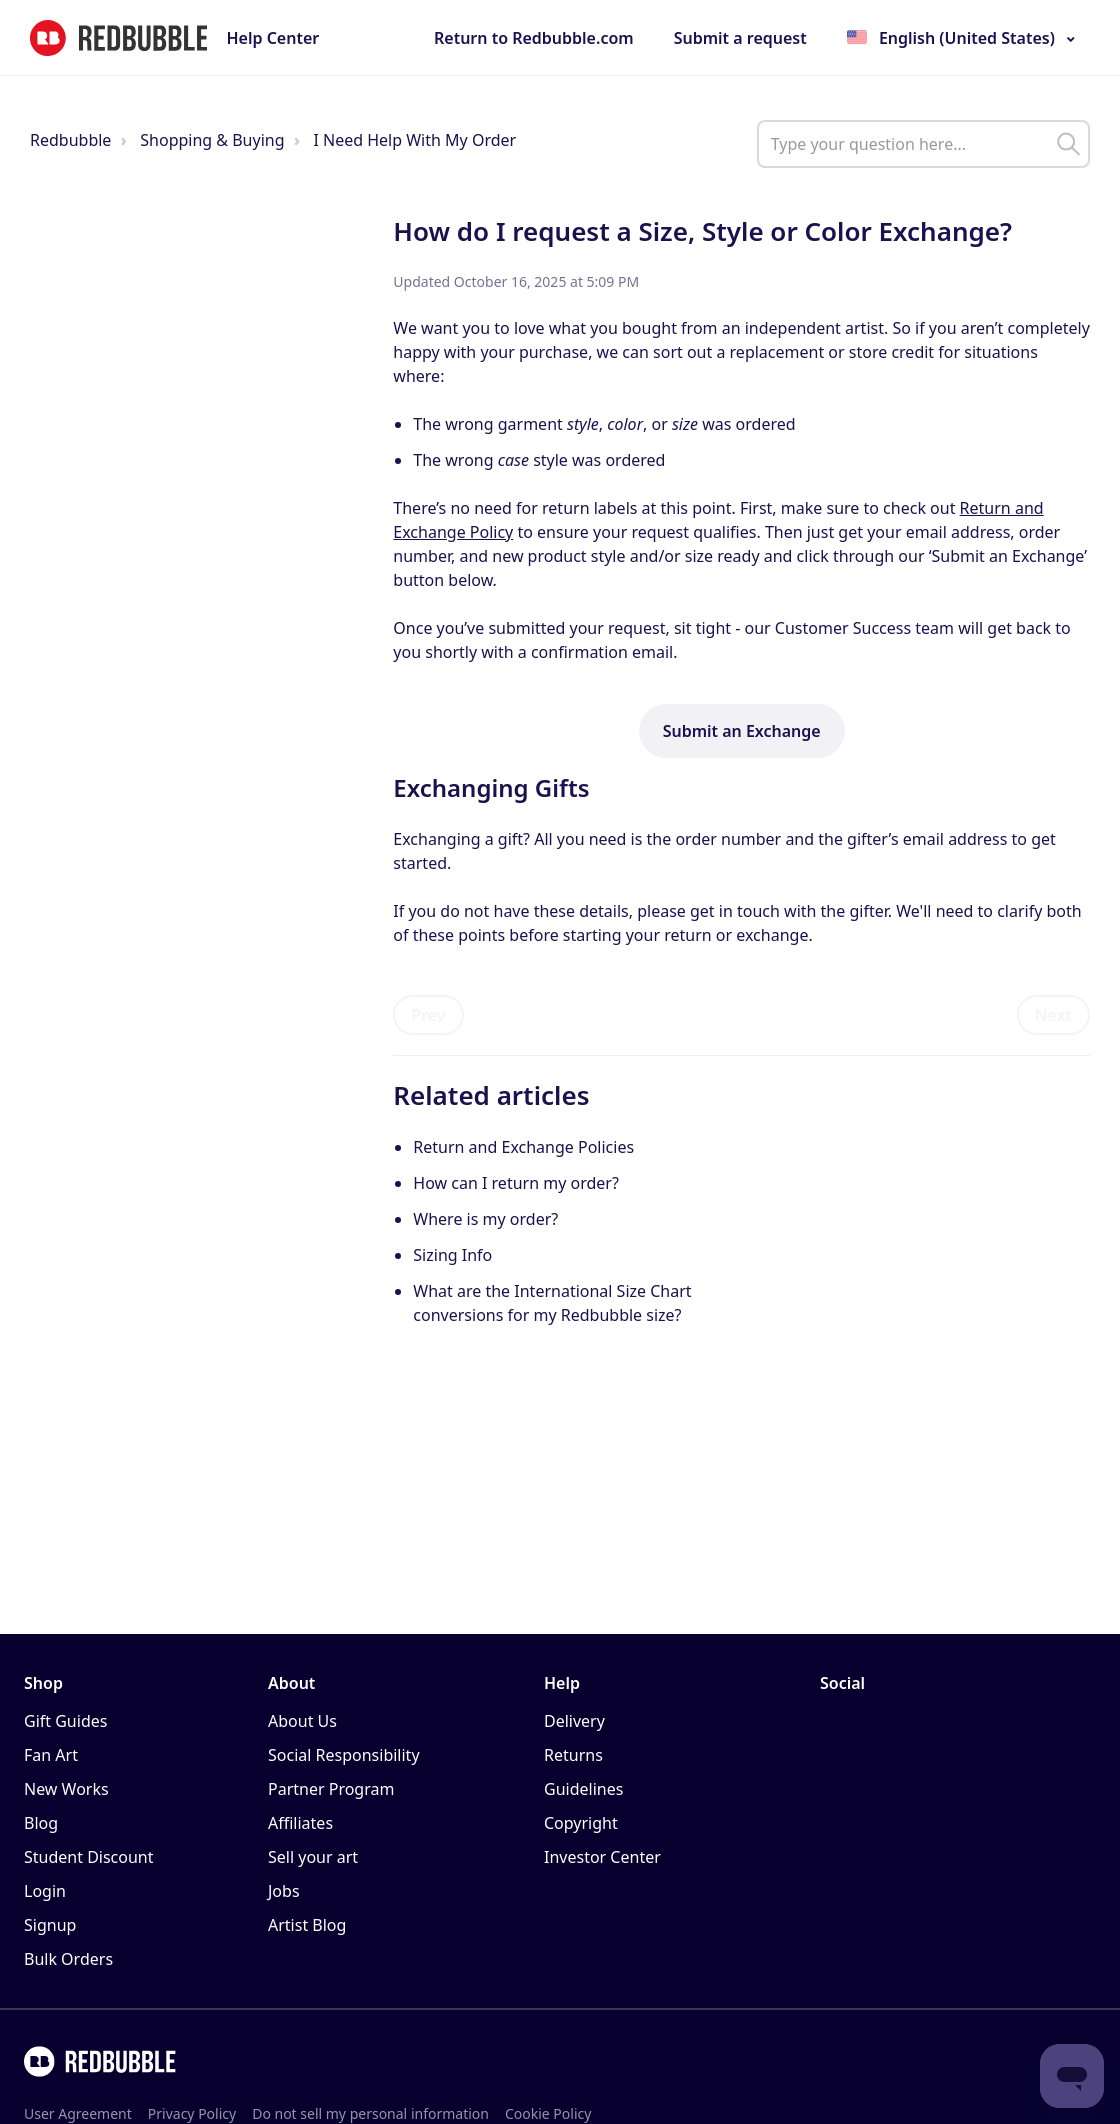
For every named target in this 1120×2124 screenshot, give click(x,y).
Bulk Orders (68, 1959)
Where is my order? (485, 1219)
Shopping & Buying (212, 140)
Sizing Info (452, 1255)
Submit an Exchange (742, 731)
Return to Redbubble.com (534, 38)
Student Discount (89, 1857)
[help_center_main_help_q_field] (923, 144)
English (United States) (967, 38)
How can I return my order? (516, 1183)
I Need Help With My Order (414, 140)
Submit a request (740, 38)
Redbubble (70, 140)
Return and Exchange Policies (523, 1147)
